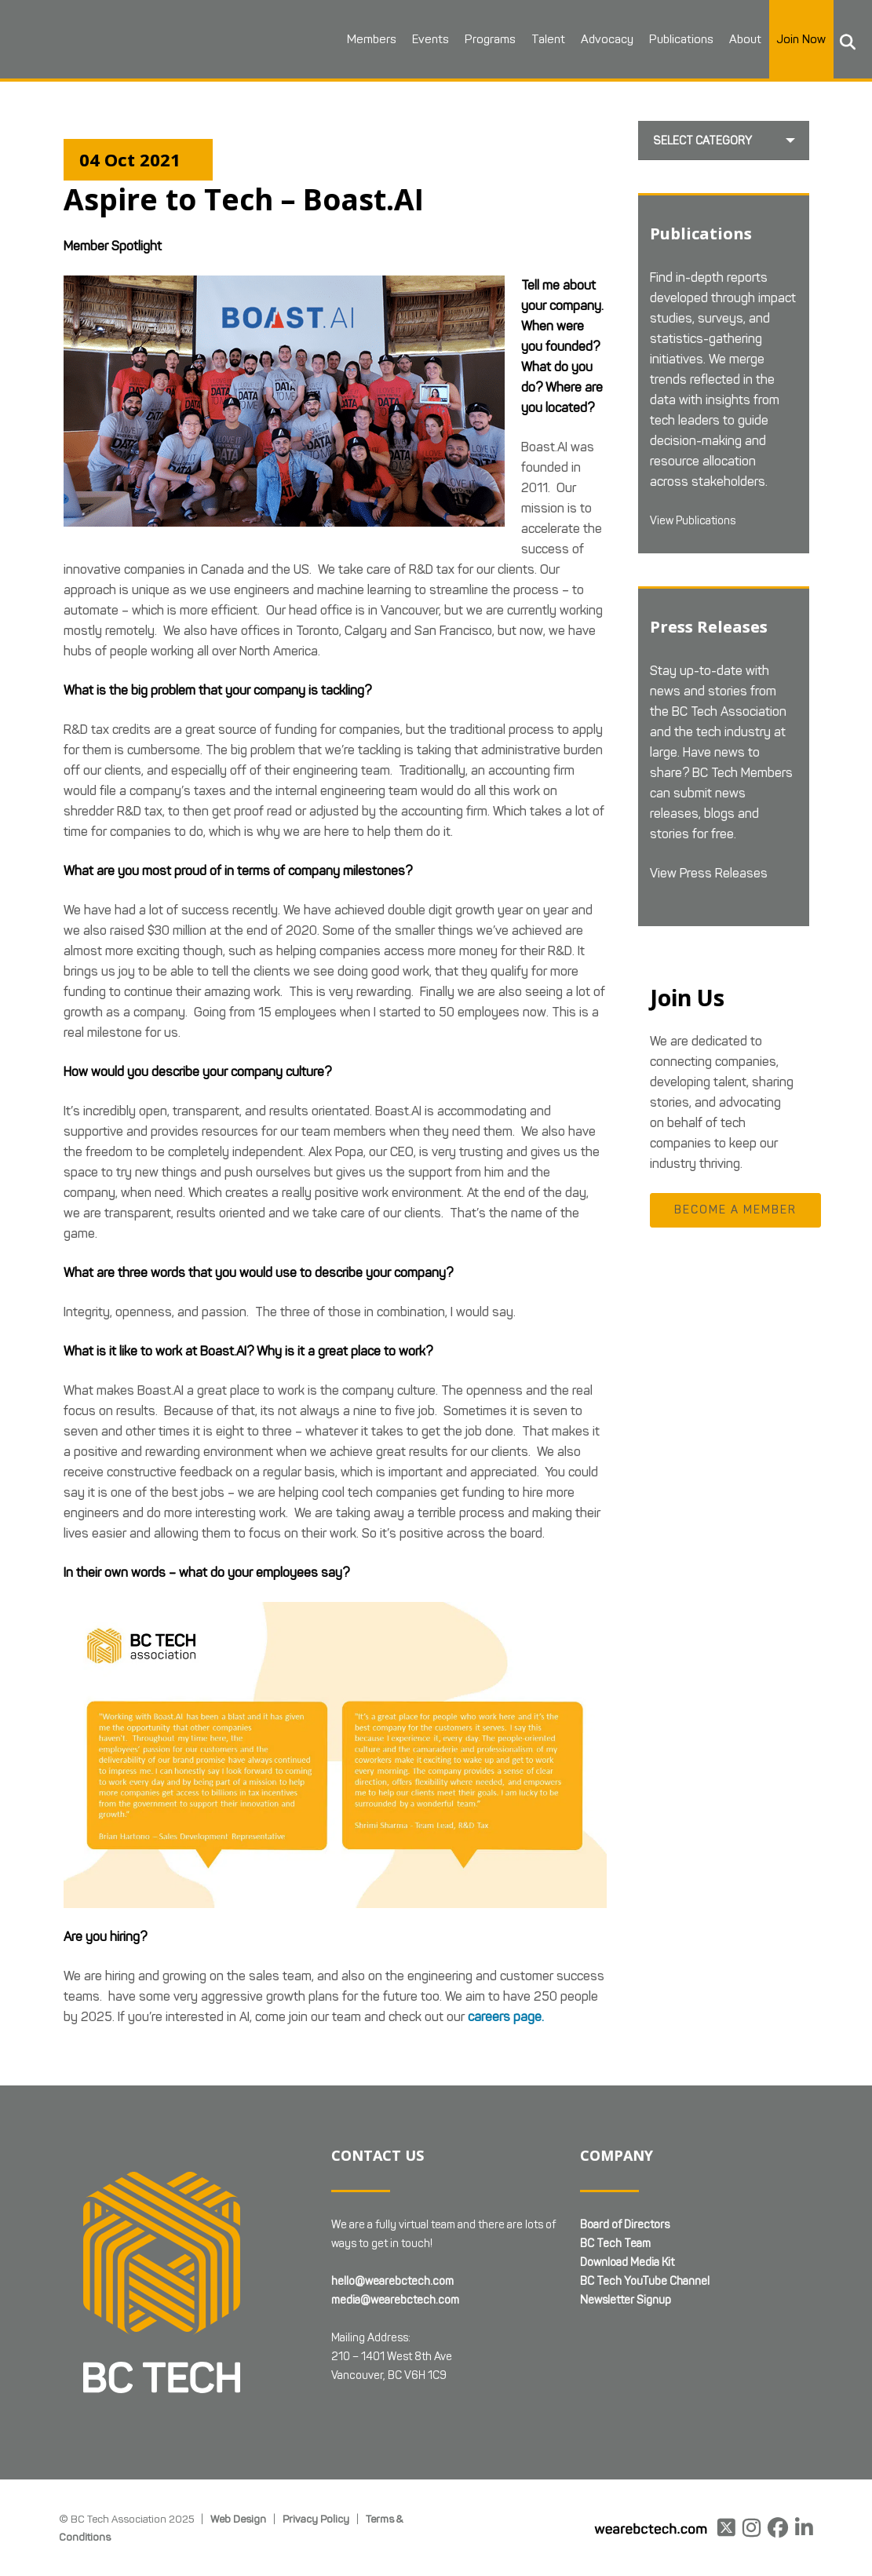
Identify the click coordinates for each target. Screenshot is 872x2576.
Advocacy (588, 39)
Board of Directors (625, 2224)
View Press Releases (709, 876)
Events (411, 39)
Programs (471, 39)
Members (353, 39)
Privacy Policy (316, 2518)
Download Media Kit (627, 2262)
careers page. (506, 2016)
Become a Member (735, 1213)
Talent (529, 39)
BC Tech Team (615, 2243)
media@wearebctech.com (395, 2300)
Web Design (238, 2518)
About (726, 39)
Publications (662, 39)
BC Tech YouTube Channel (645, 2281)
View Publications (698, 522)
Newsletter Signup (625, 2300)
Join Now (782, 39)
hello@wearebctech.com (392, 2281)
